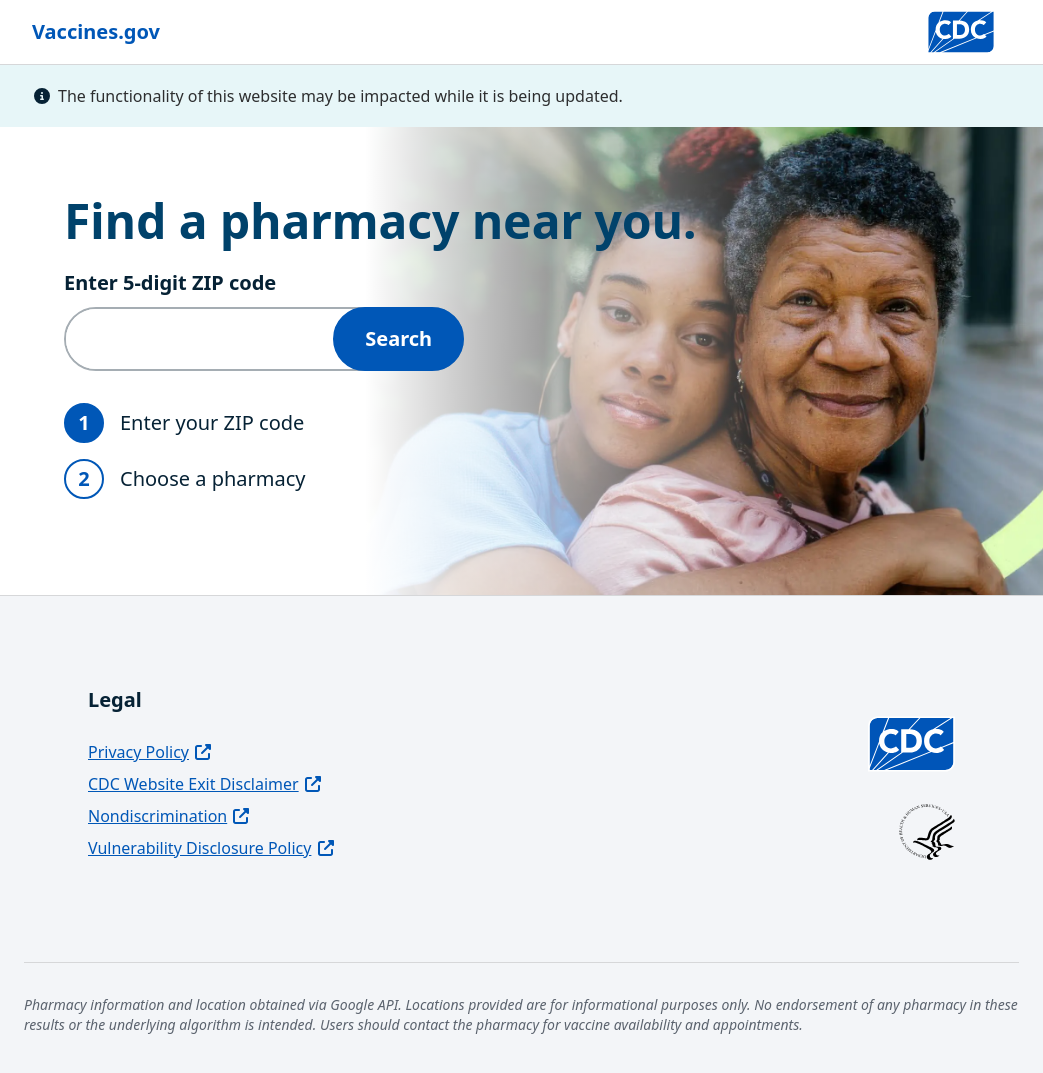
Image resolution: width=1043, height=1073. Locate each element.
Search (398, 338)
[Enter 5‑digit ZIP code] (199, 339)
